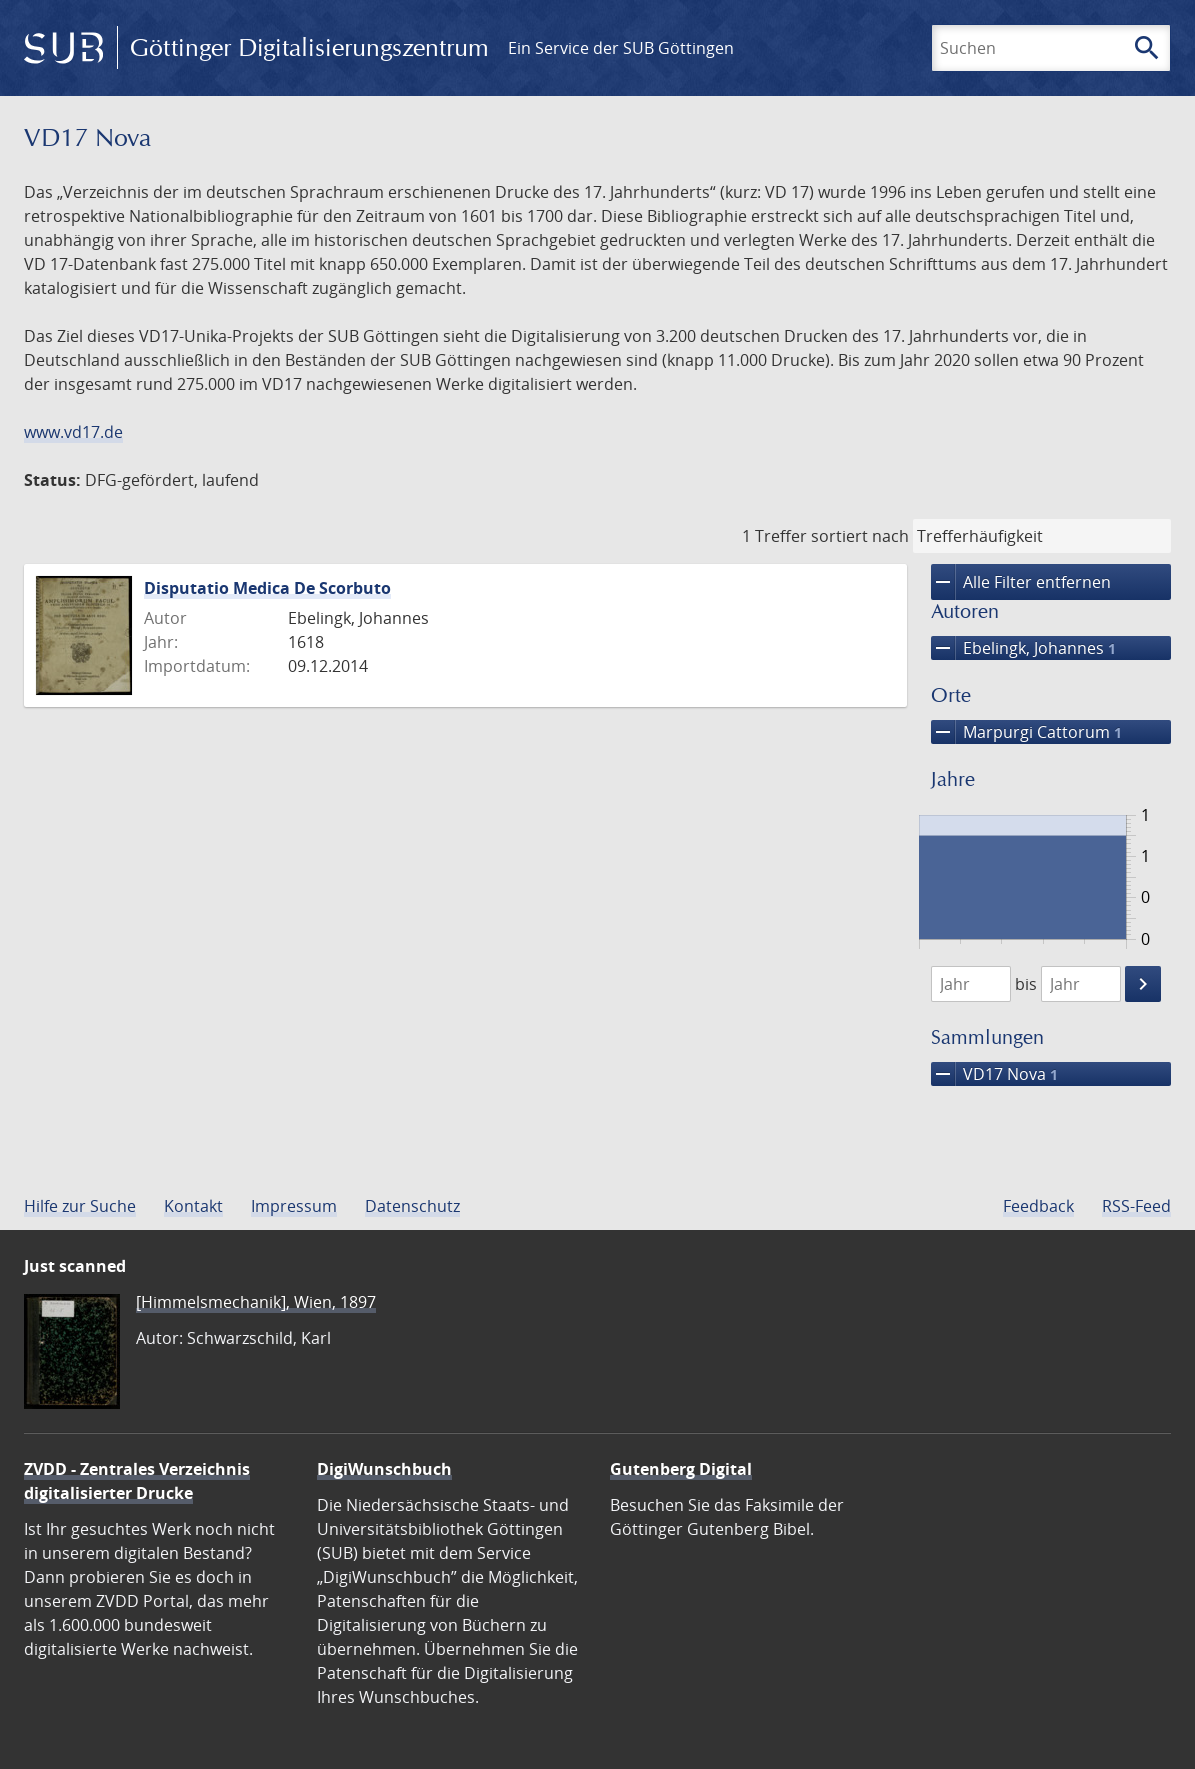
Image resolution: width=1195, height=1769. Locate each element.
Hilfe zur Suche (80, 1206)
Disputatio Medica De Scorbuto (267, 588)
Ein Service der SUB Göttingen (621, 48)
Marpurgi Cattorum (1026, 732)
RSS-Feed (1136, 1206)
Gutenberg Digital (681, 1469)
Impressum (294, 1206)
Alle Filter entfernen (1021, 582)
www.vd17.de (73, 432)
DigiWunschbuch (384, 1469)
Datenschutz (412, 1206)
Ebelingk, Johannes (1023, 648)
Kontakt (193, 1206)
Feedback (1038, 1206)
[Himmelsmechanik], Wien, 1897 (256, 1302)
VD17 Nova (994, 1074)
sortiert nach (860, 536)
